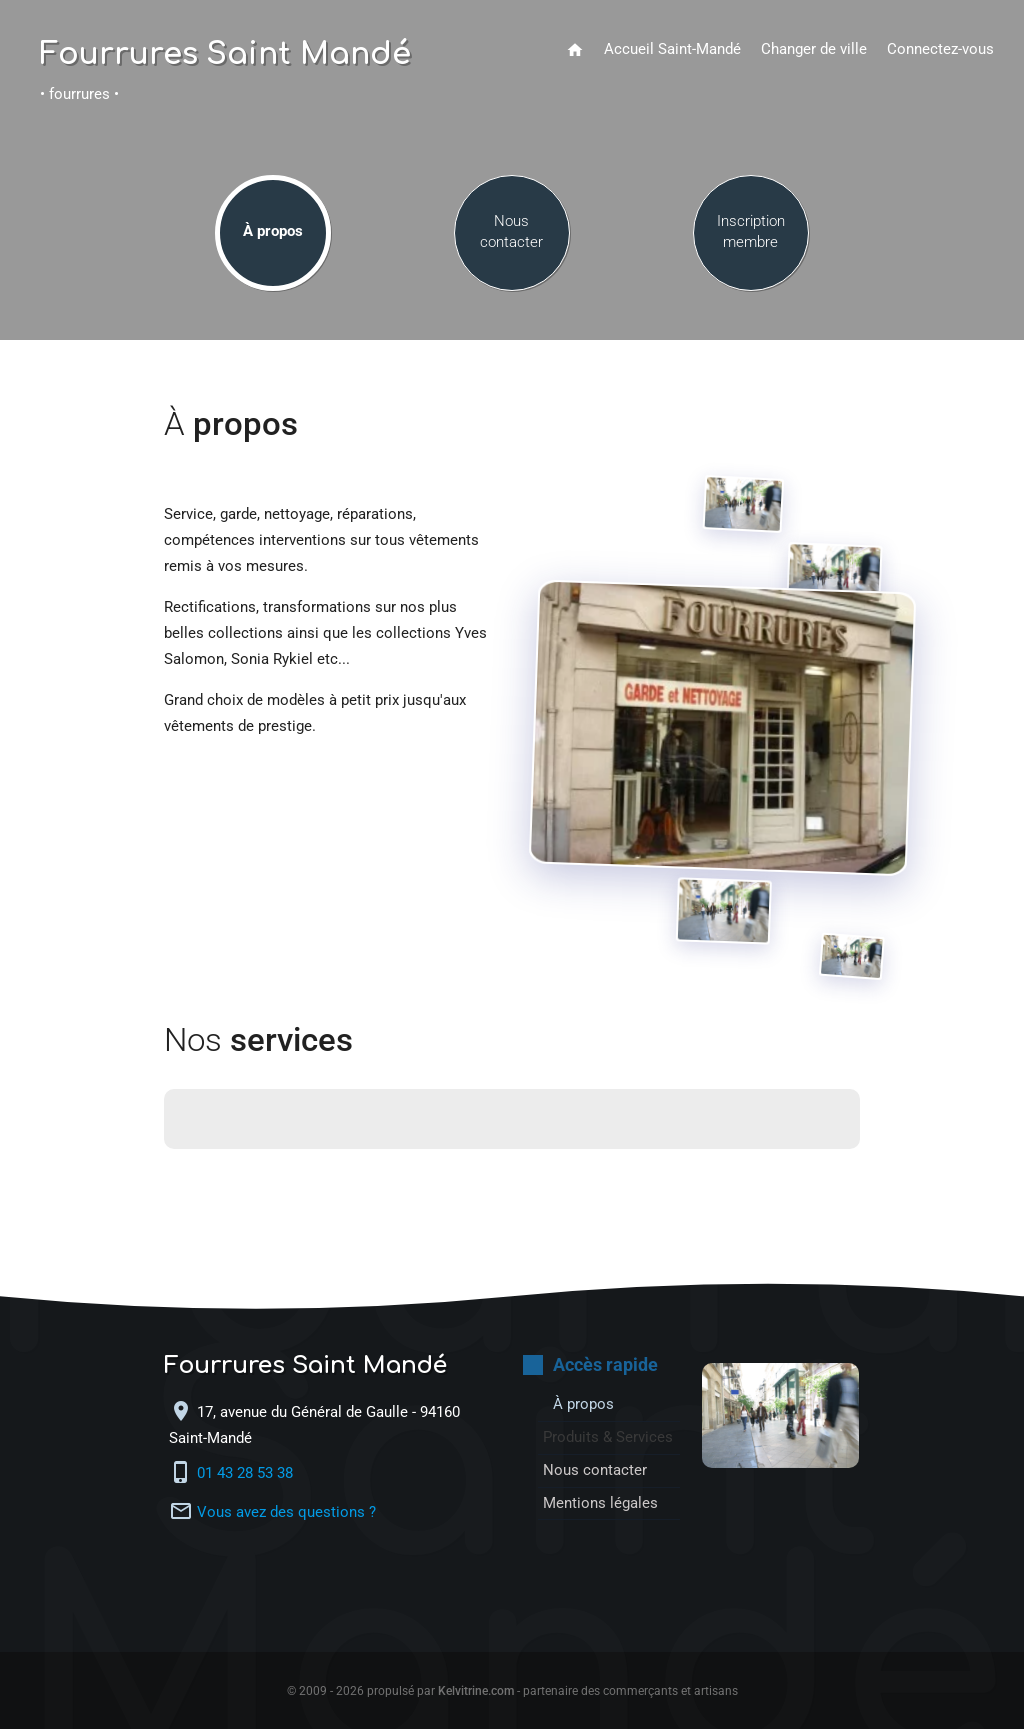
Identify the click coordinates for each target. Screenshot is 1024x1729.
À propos (273, 231)
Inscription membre (751, 231)
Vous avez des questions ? (286, 1512)
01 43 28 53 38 (247, 1473)
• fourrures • (79, 94)
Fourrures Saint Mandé (225, 55)
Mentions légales (600, 1503)
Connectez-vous (940, 49)
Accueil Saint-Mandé (672, 49)
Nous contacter (511, 231)
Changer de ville (814, 49)
